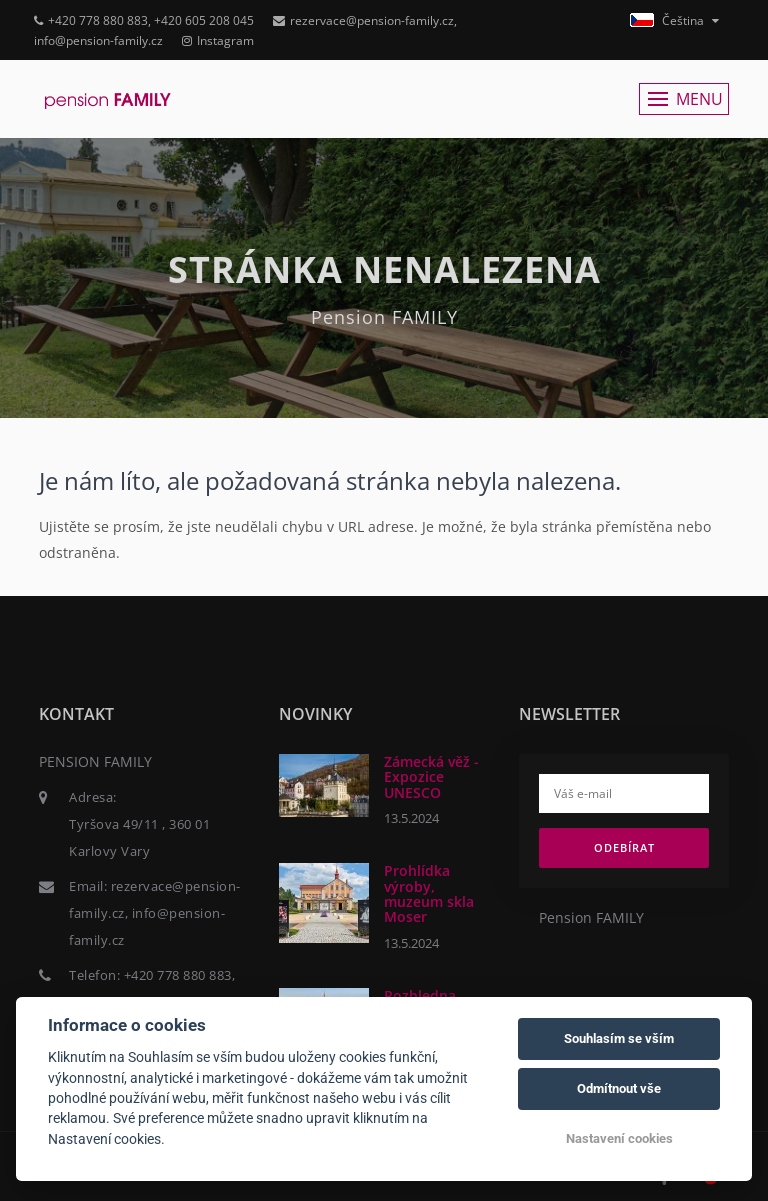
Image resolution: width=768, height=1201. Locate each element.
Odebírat (624, 847)
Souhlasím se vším (619, 1038)
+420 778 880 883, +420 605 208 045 (144, 20)
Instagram (218, 40)
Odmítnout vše (619, 1088)
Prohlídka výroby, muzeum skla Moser (429, 893)
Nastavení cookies (619, 1138)
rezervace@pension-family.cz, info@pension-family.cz (155, 913)
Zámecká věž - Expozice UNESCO (431, 777)
